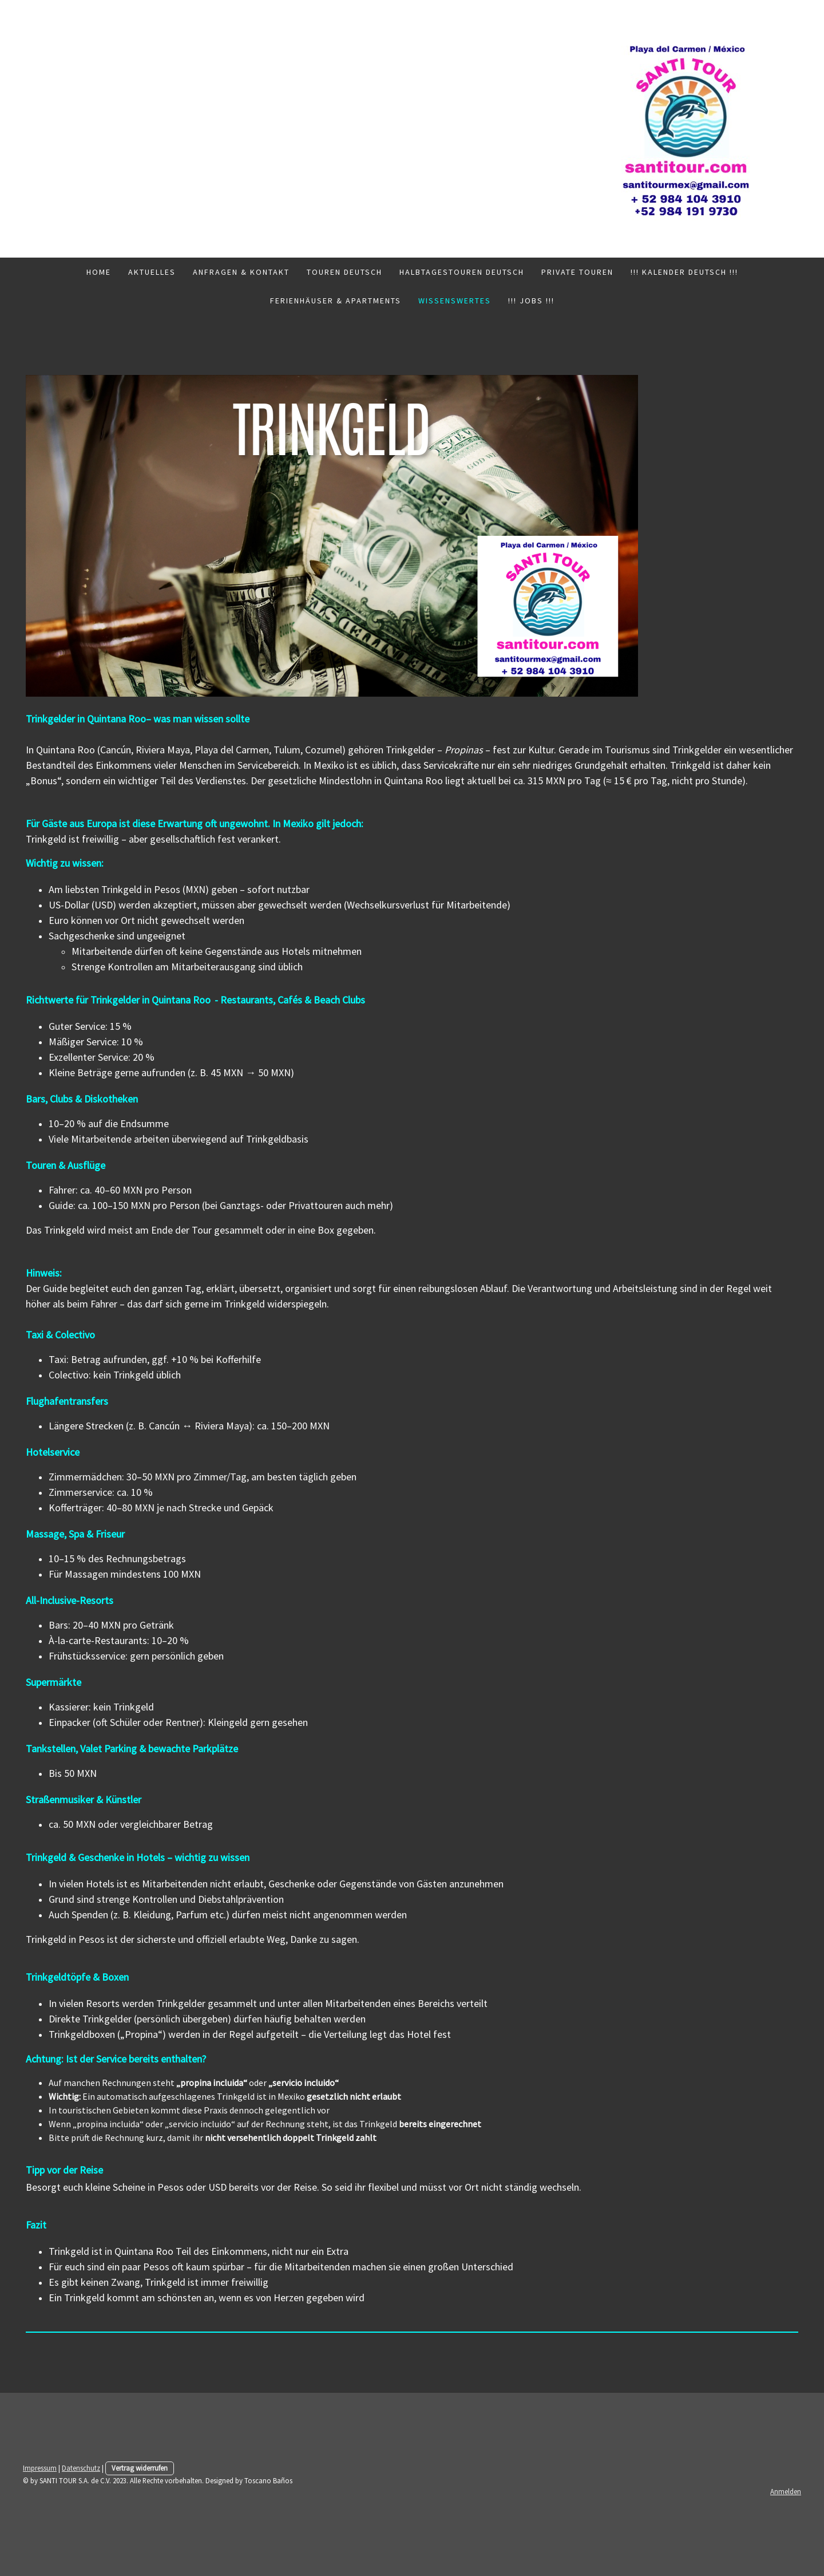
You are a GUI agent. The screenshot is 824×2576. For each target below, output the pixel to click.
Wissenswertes (454, 300)
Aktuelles (152, 272)
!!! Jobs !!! (531, 300)
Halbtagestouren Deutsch (461, 272)
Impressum (40, 2467)
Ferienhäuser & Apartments (335, 300)
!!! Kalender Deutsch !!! (684, 272)
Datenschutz (81, 2467)
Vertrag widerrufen (140, 2467)
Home (98, 272)
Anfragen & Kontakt (241, 272)
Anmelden (785, 2491)
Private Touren (577, 272)
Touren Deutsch (344, 272)
